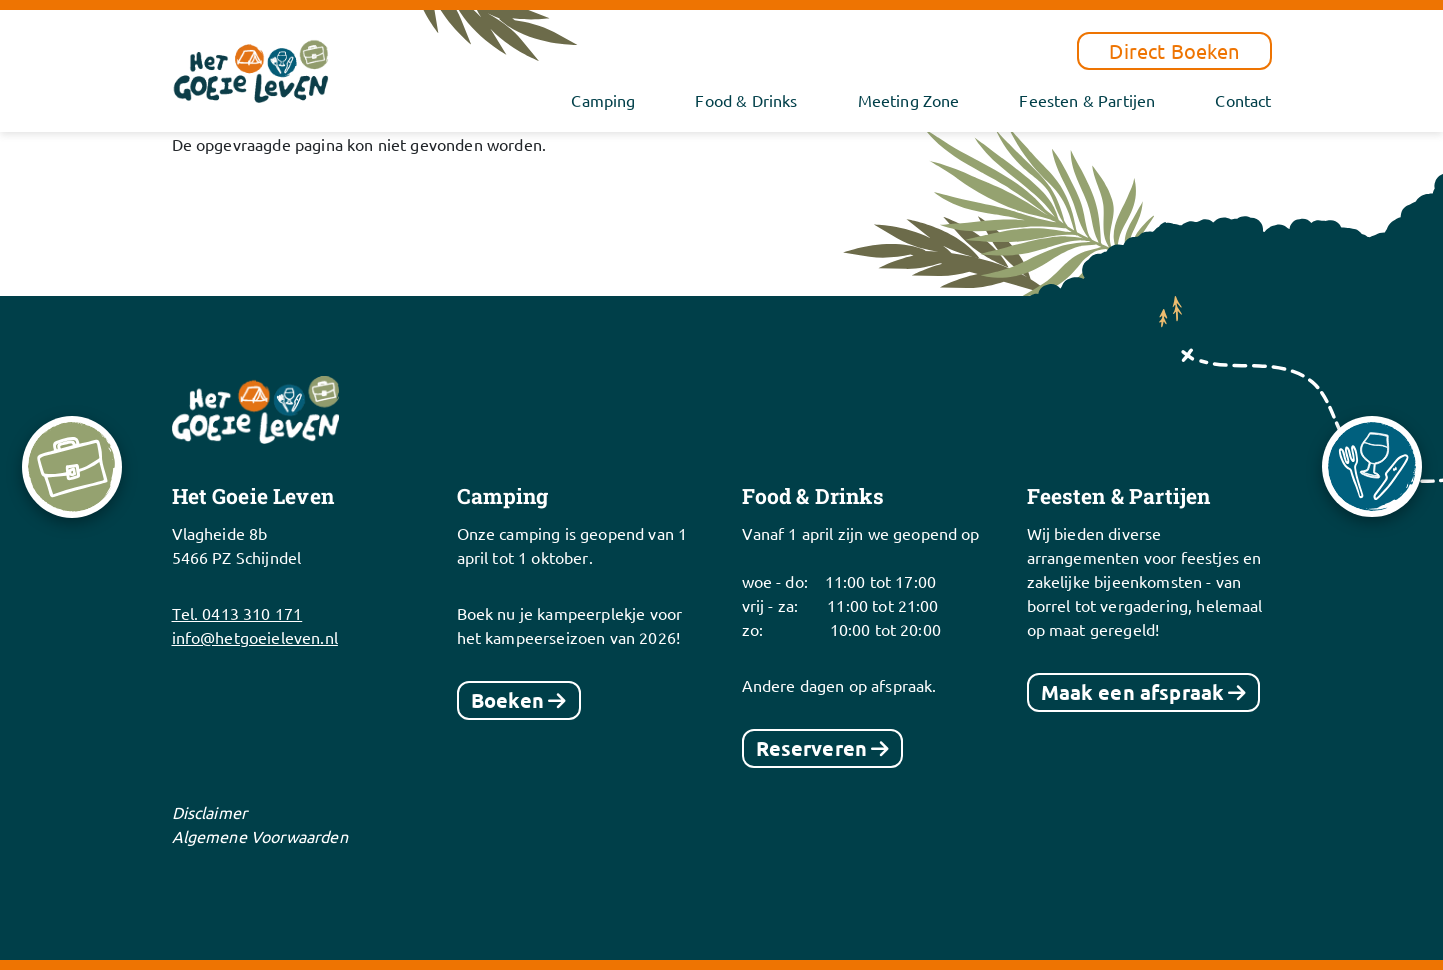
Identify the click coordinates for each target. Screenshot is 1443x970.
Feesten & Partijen (1087, 100)
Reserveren (812, 748)
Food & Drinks (746, 100)
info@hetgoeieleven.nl (255, 637)
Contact (1243, 100)
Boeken (508, 700)
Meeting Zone (909, 100)
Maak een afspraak (1133, 692)
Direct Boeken (1174, 50)
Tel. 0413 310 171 (237, 613)
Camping (603, 100)
